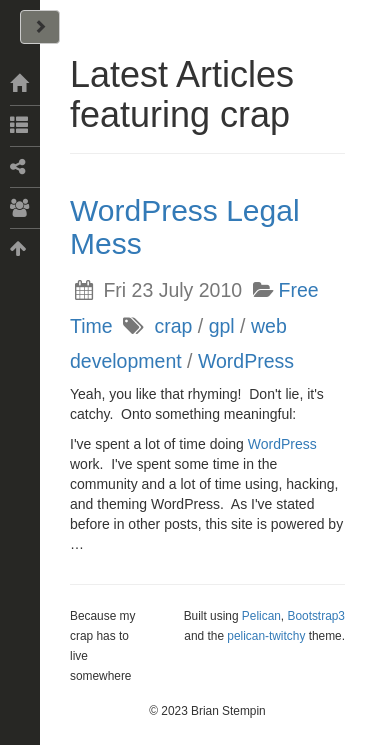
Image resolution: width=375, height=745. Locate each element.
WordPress (246, 361)
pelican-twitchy (266, 636)
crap (173, 326)
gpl (222, 326)
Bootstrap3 (316, 616)
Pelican (261, 616)
